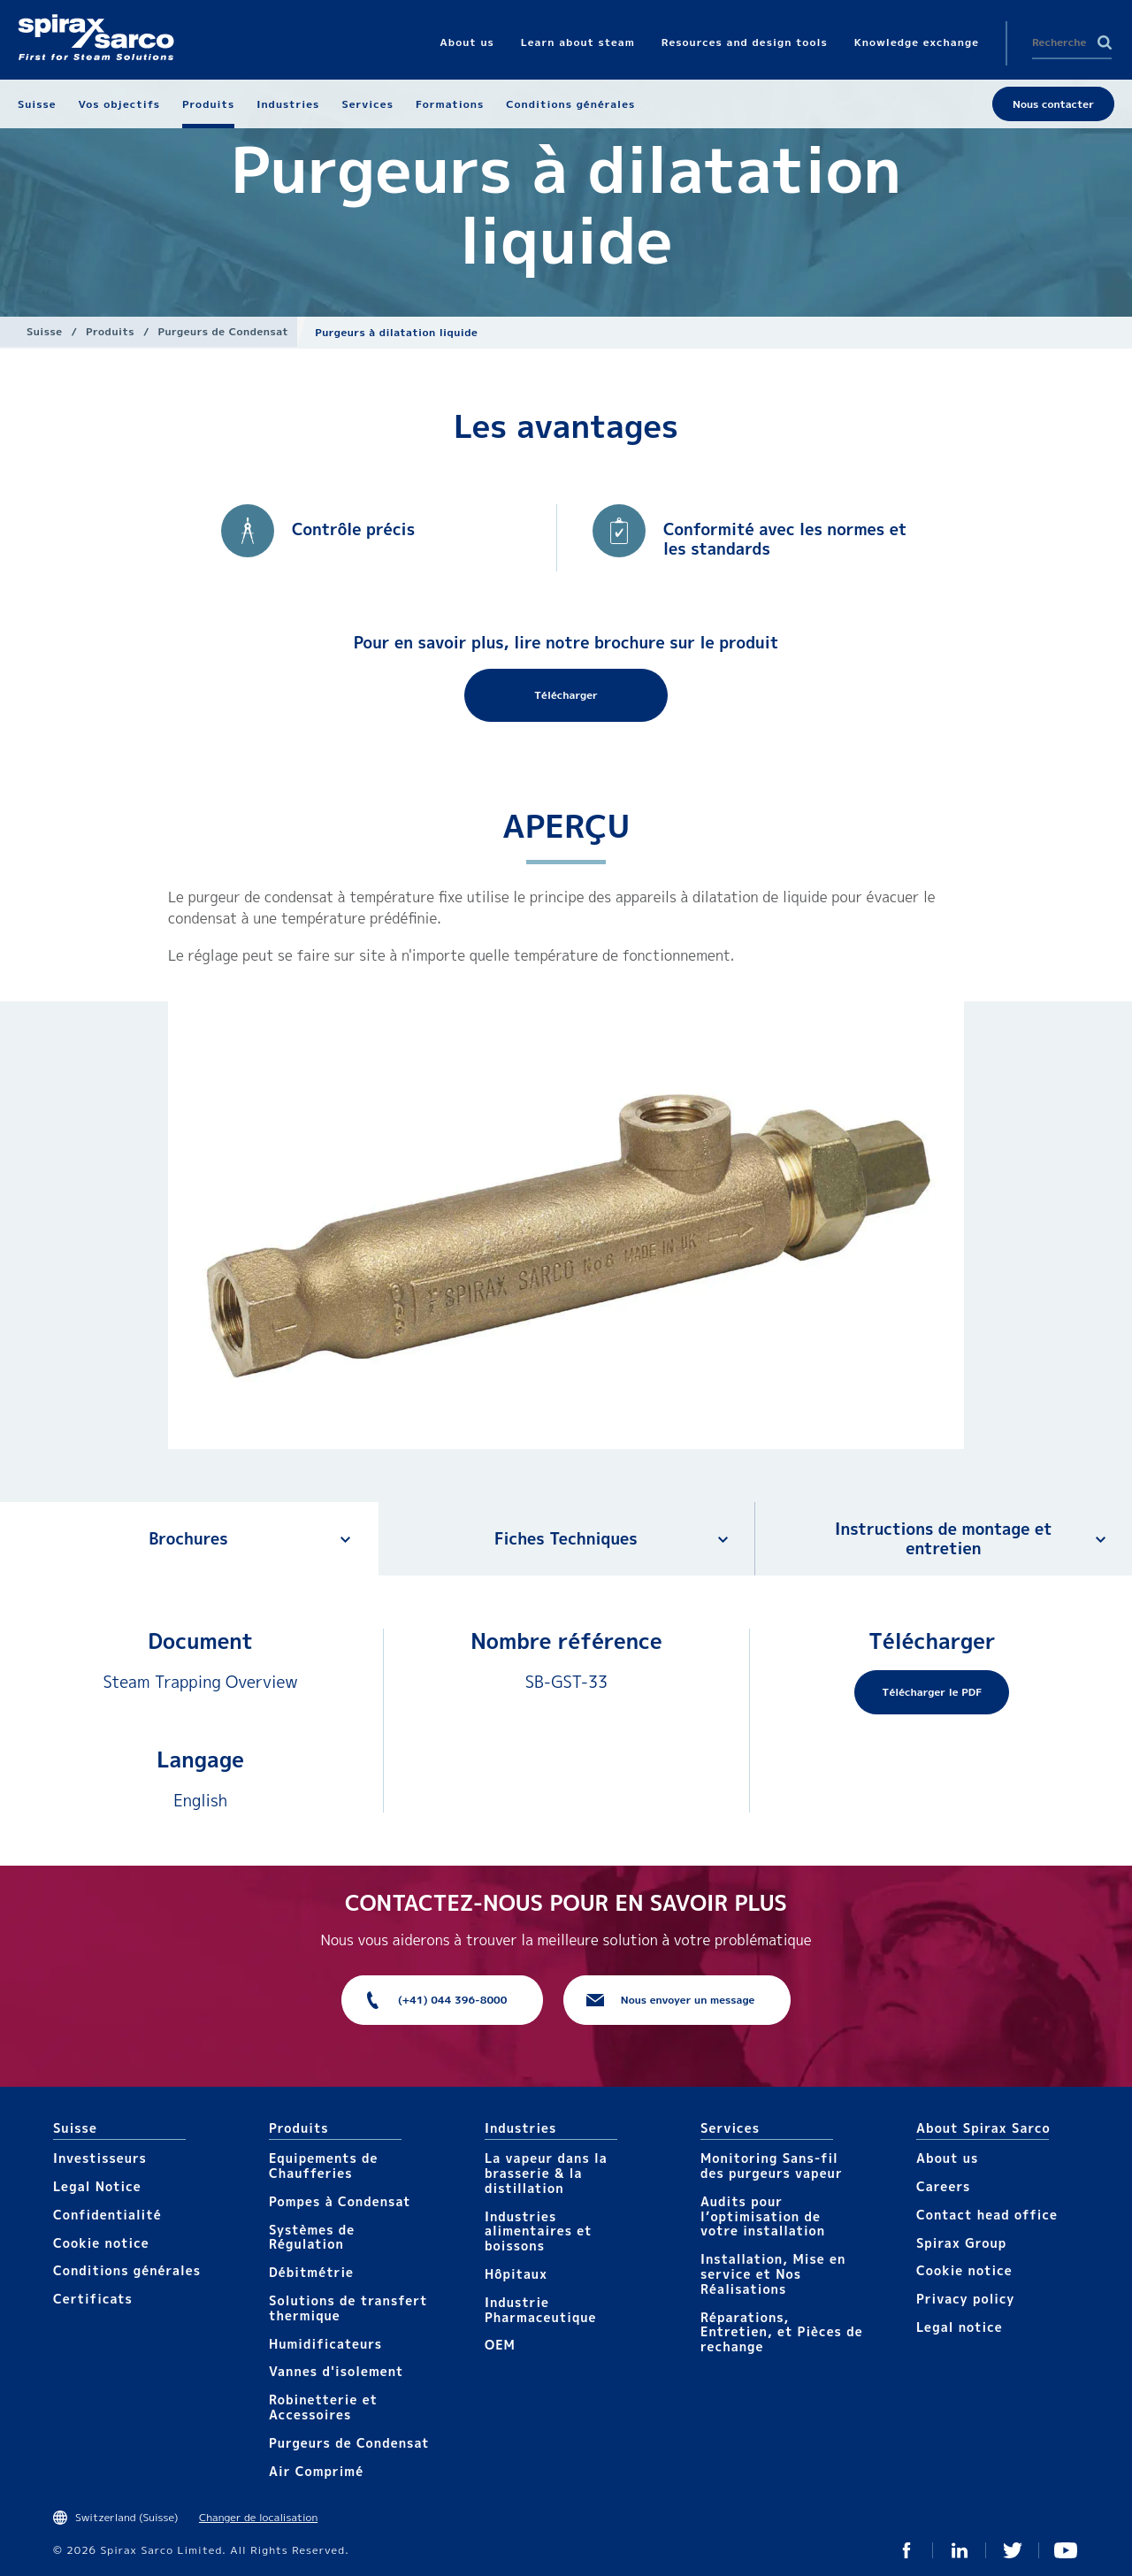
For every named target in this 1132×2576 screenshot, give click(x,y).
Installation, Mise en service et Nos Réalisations (772, 2273)
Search (1105, 42)
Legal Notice (97, 2186)
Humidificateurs (325, 2343)
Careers (943, 2186)
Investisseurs (100, 2158)
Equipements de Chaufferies (323, 2165)
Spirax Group (961, 2243)
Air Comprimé (316, 2471)
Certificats (93, 2298)
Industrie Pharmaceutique (541, 2310)
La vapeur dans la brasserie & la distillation (546, 2173)
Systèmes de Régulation (312, 2237)
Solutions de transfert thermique (348, 2308)
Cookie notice (101, 2243)
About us (947, 2158)
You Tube (1065, 2550)
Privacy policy (965, 2298)
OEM (500, 2344)
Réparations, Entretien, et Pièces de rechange (781, 2332)
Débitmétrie (311, 2272)
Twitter (1012, 2550)
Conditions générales (127, 2270)
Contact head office (987, 2214)
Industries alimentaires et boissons (539, 2231)
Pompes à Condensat (340, 2201)
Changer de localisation (258, 2517)
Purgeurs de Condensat (223, 331)
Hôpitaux (516, 2274)
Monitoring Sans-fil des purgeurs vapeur (771, 2165)
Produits (110, 331)
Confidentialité (107, 2214)
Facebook (906, 2550)
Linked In (959, 2550)
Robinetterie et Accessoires (323, 2407)
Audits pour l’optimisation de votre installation (762, 2216)
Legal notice (959, 2327)
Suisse (44, 331)
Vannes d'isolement (336, 2371)
